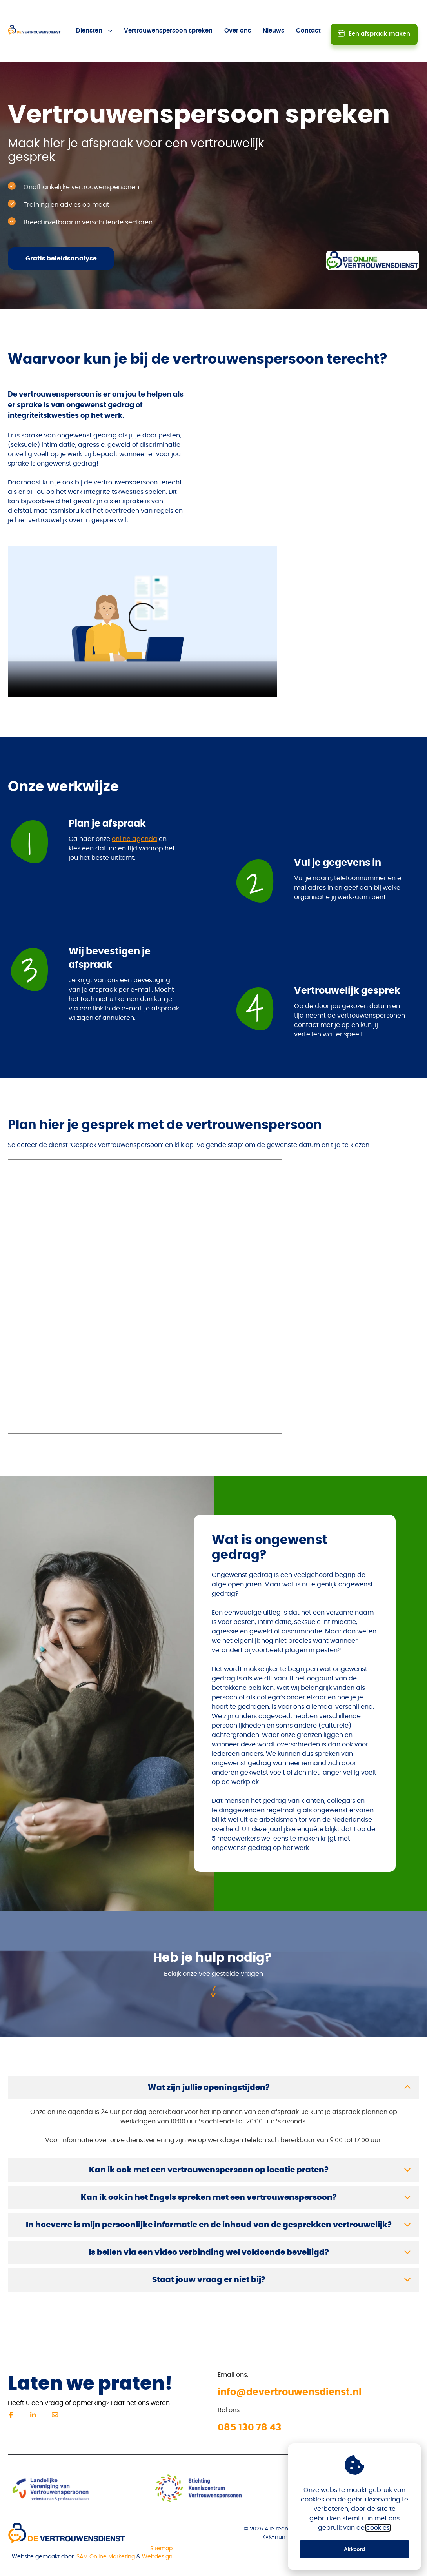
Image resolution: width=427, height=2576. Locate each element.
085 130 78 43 (250, 2403)
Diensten (89, 19)
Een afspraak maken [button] (379, 18)
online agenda (134, 815)
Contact (308, 19)
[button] (213, 2063)
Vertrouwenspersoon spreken (168, 19)
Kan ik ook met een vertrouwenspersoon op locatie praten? (209, 2146)
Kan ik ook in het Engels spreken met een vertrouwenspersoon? (209, 2173)
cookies (378, 2528)
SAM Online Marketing (105, 2532)
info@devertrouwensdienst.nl (290, 2368)
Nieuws (274, 19)
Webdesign (157, 2532)
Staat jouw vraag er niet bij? (208, 2255)
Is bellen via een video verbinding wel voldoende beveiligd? (209, 2228)
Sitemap (161, 2524)
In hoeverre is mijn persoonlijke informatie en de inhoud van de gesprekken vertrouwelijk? (209, 2201)
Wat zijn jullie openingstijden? (209, 2063)
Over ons (238, 19)
